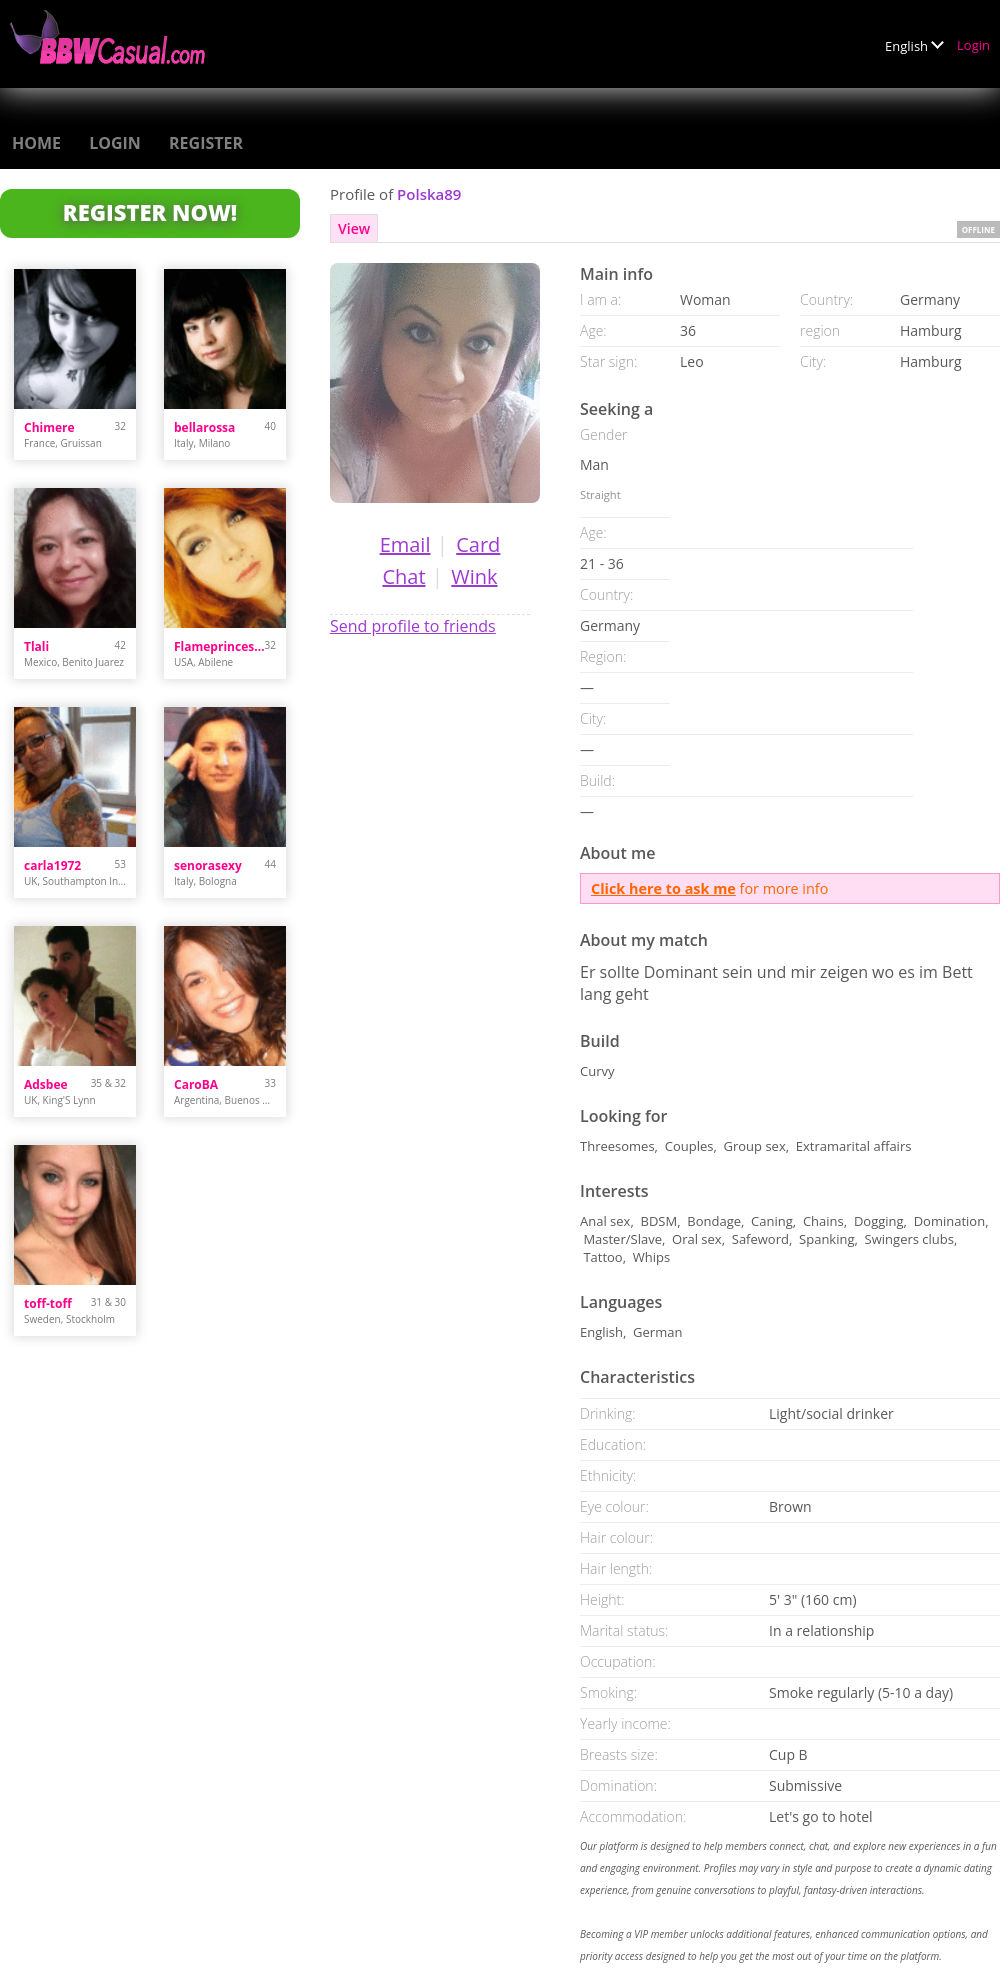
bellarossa (204, 427)
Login (973, 45)
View (354, 228)
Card (478, 544)
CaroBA (196, 1084)
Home (36, 143)
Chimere (49, 427)
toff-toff (48, 1303)
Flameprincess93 (219, 646)
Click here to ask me (663, 888)
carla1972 (52, 865)
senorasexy (208, 865)
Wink (474, 576)
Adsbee (46, 1084)
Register (206, 143)
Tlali (36, 646)
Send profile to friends (413, 626)
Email (405, 544)
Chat (403, 576)
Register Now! (150, 212)
